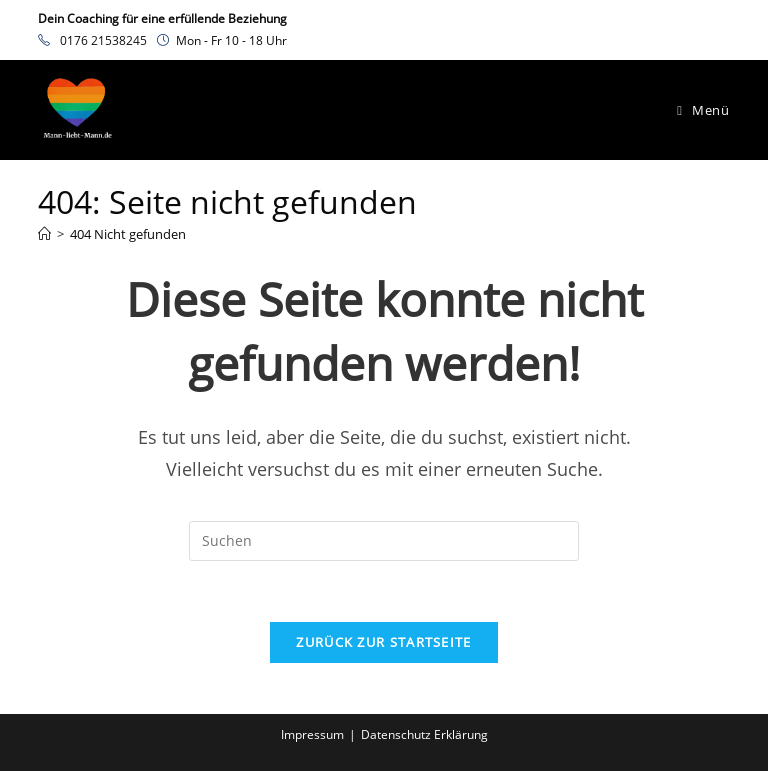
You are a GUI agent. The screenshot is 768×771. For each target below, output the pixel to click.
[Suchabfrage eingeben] (384, 541)
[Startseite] (44, 234)
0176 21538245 (103, 40)
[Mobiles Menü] (703, 110)
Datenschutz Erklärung (424, 734)
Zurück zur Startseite (383, 642)
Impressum (312, 734)
